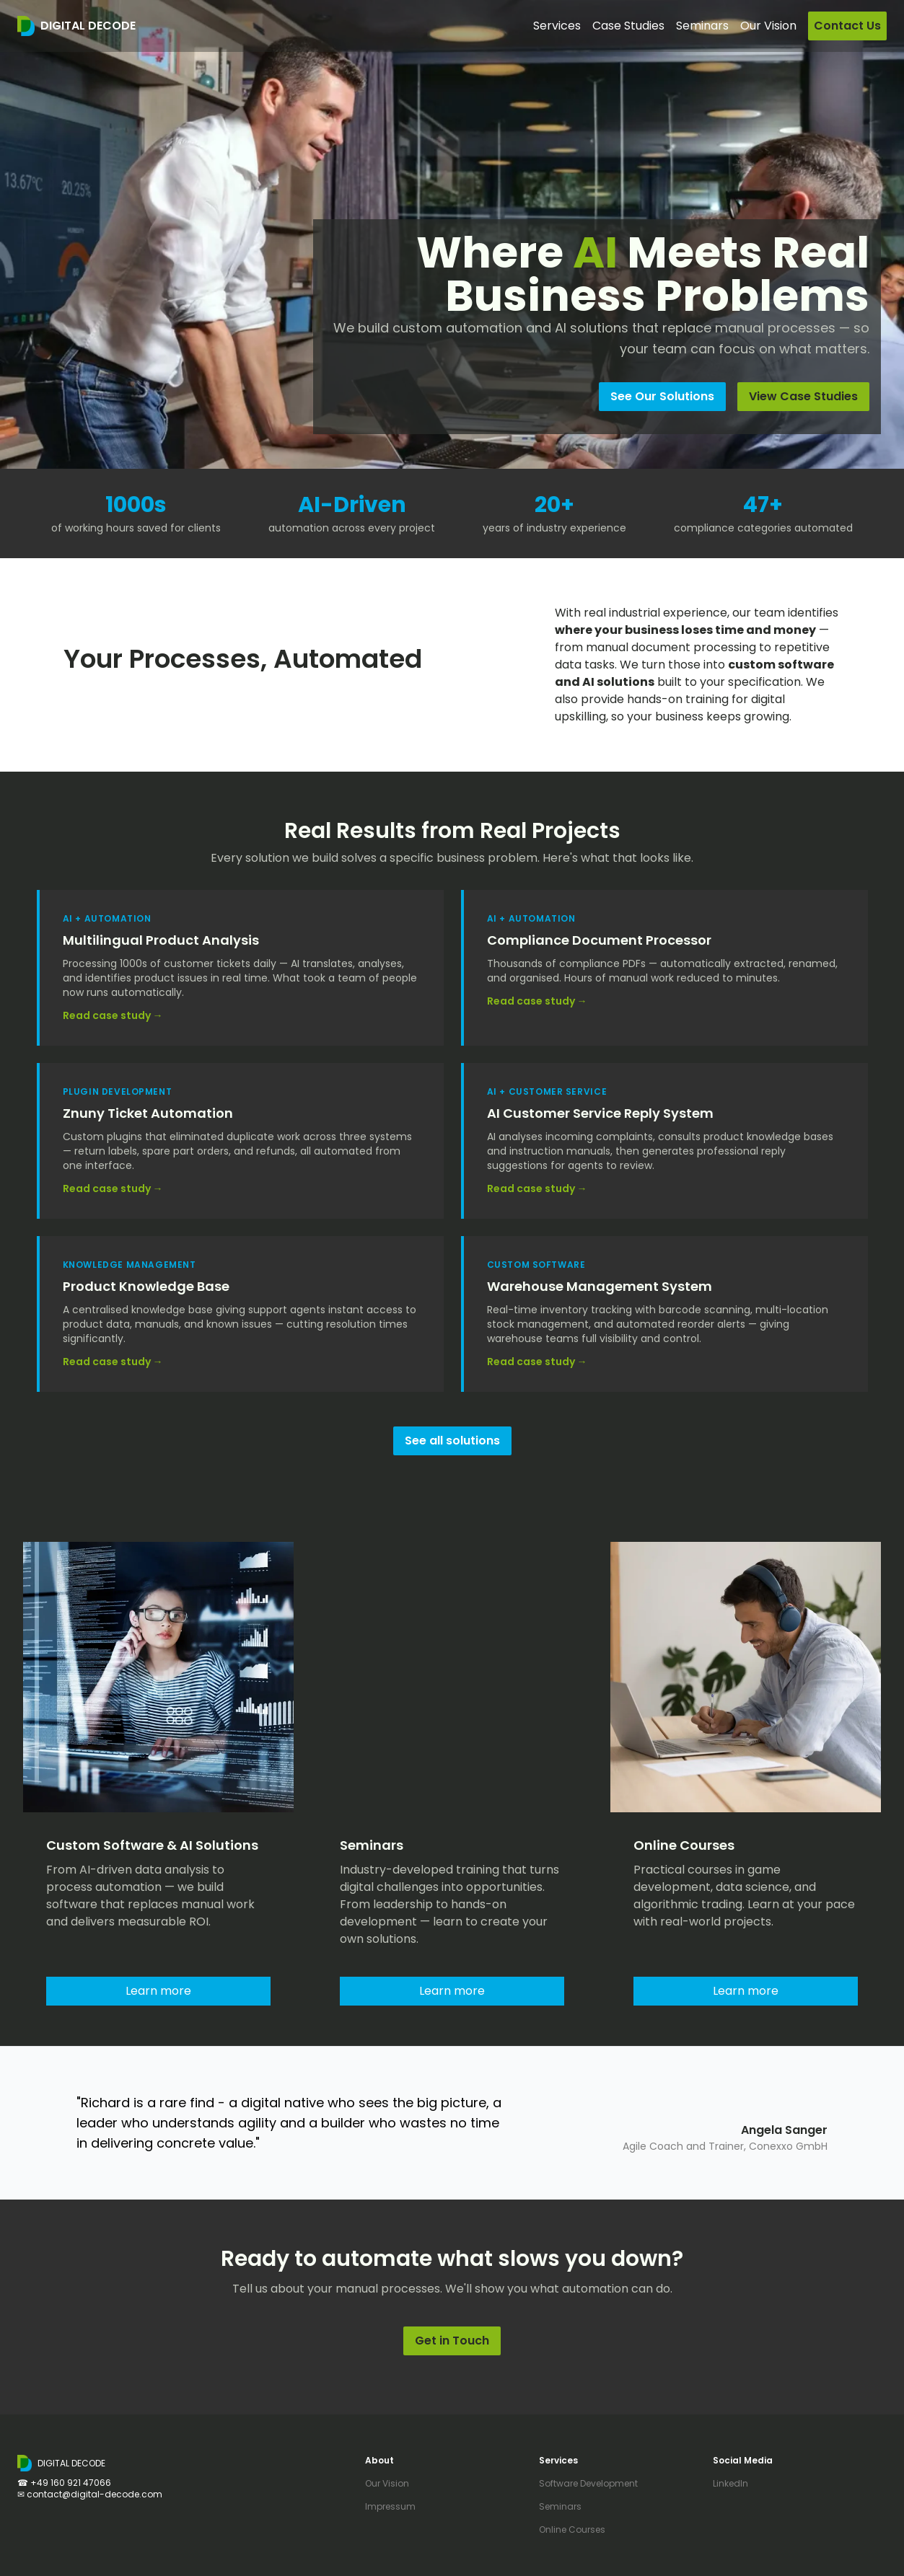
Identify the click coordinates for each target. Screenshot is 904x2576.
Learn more (158, 1990)
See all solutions (452, 1440)
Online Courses (572, 2529)
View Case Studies (803, 396)
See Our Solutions (662, 396)
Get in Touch (452, 2340)
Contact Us (847, 25)
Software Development (588, 2483)
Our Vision (768, 25)
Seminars (560, 2506)
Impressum (390, 2506)
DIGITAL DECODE (88, 25)
